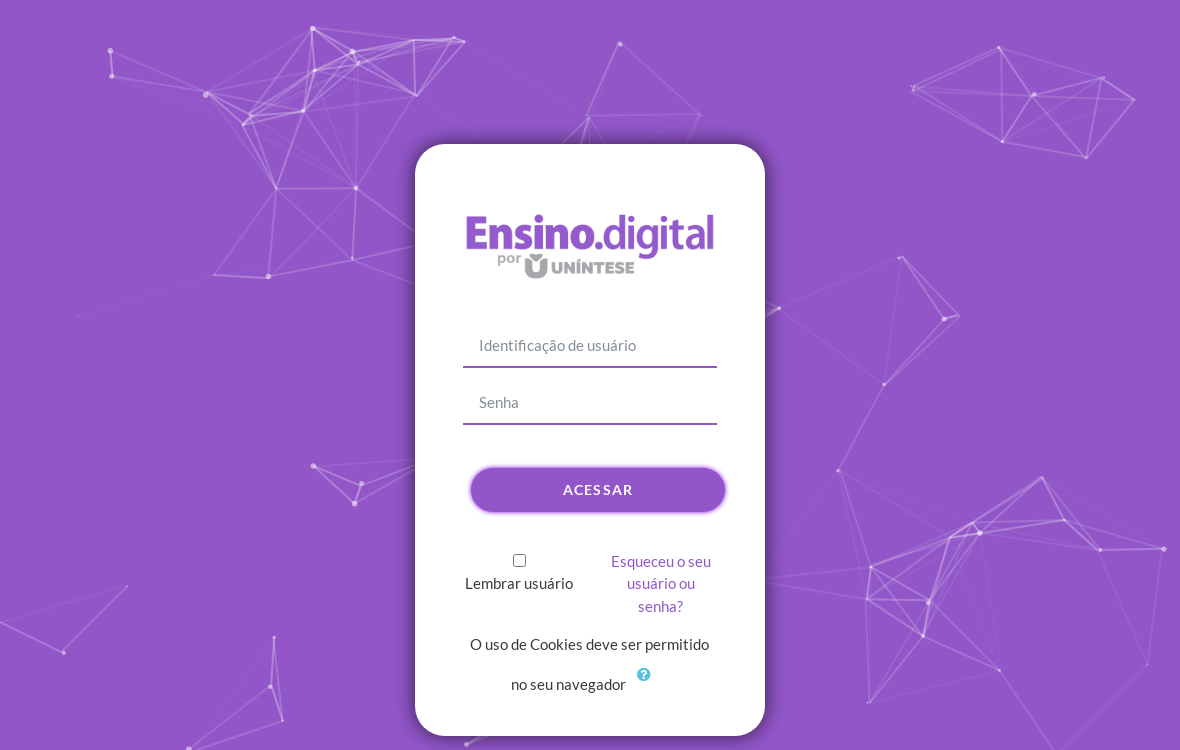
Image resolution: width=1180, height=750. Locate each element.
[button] (649, 686)
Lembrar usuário (519, 583)
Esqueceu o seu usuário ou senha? (661, 583)
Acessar (598, 489)
